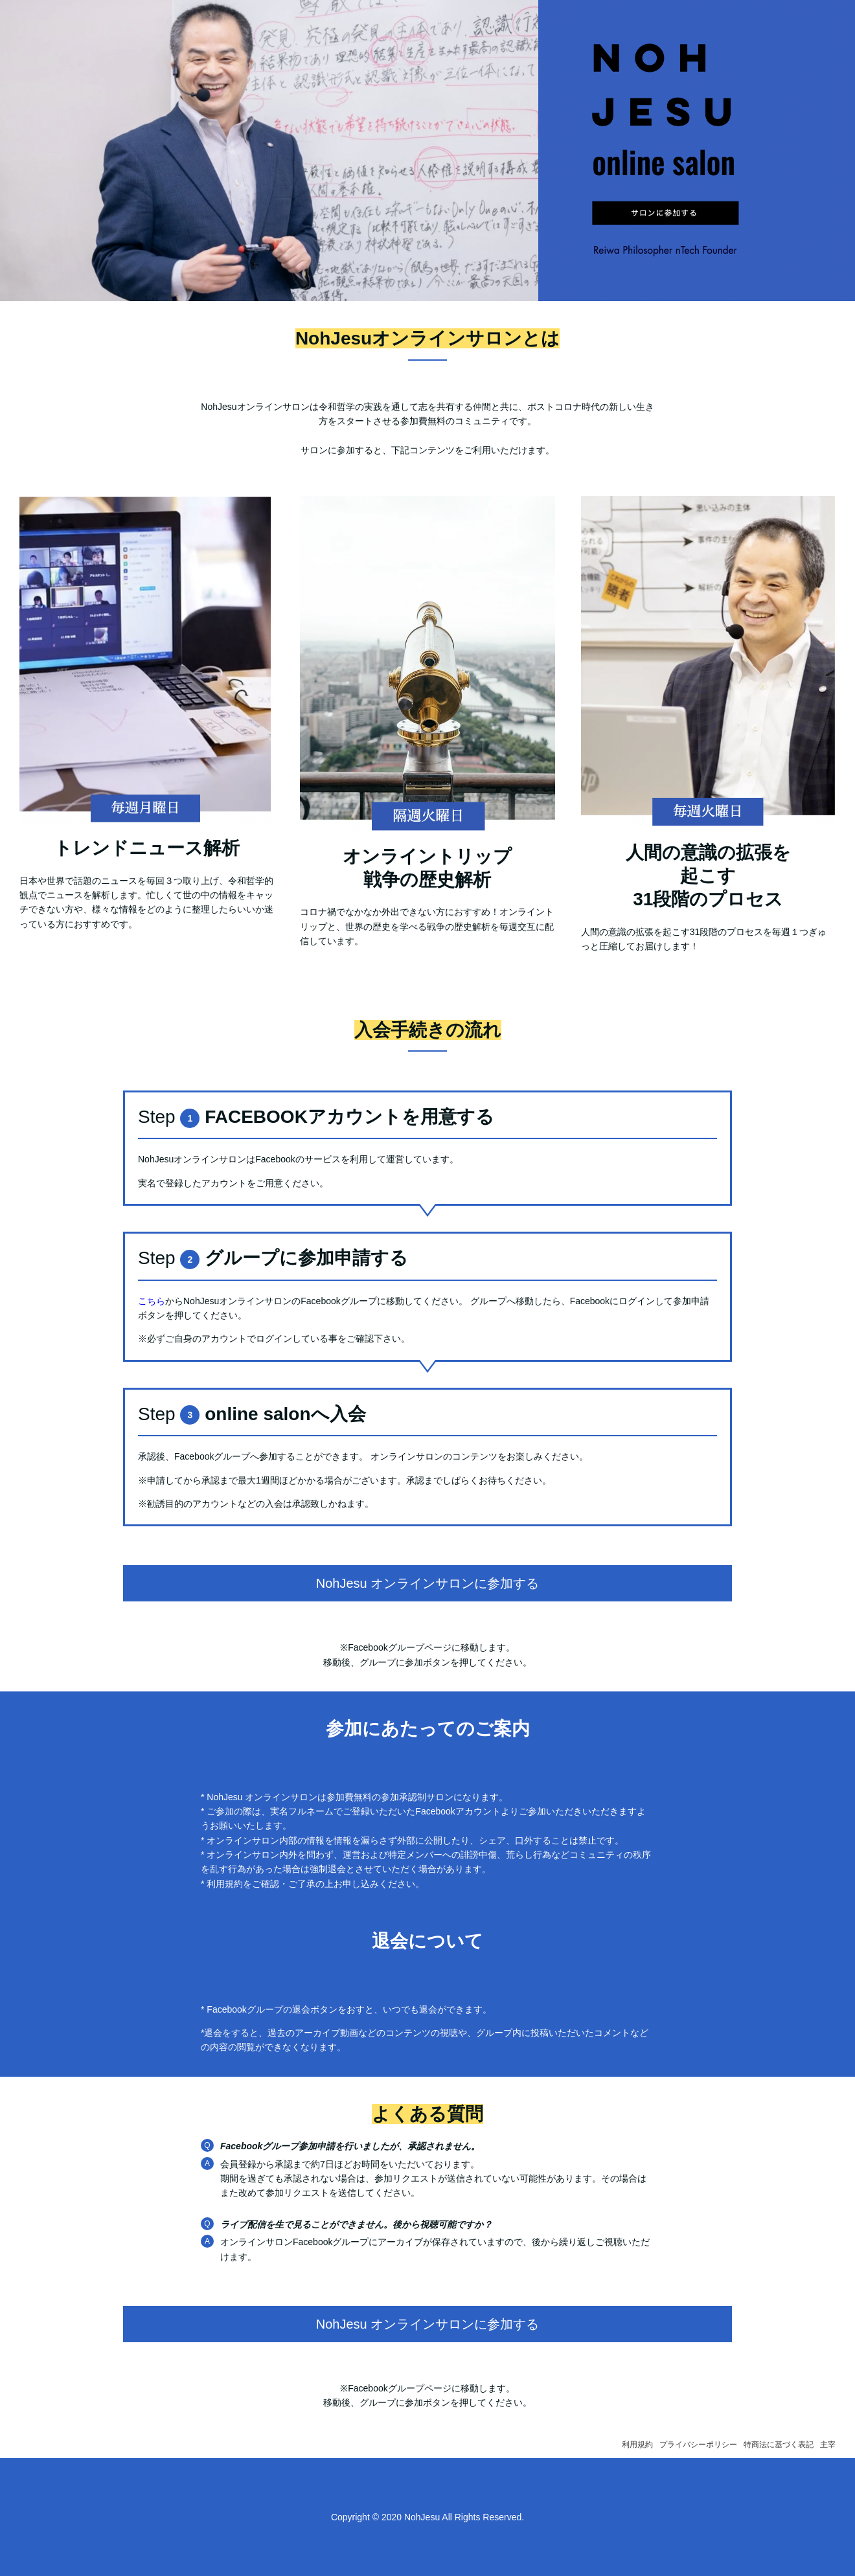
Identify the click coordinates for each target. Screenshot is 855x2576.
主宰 (828, 2444)
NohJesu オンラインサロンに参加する (428, 1583)
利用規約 (637, 2444)
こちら (151, 1301)
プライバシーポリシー (698, 2444)
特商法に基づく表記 (779, 2444)
